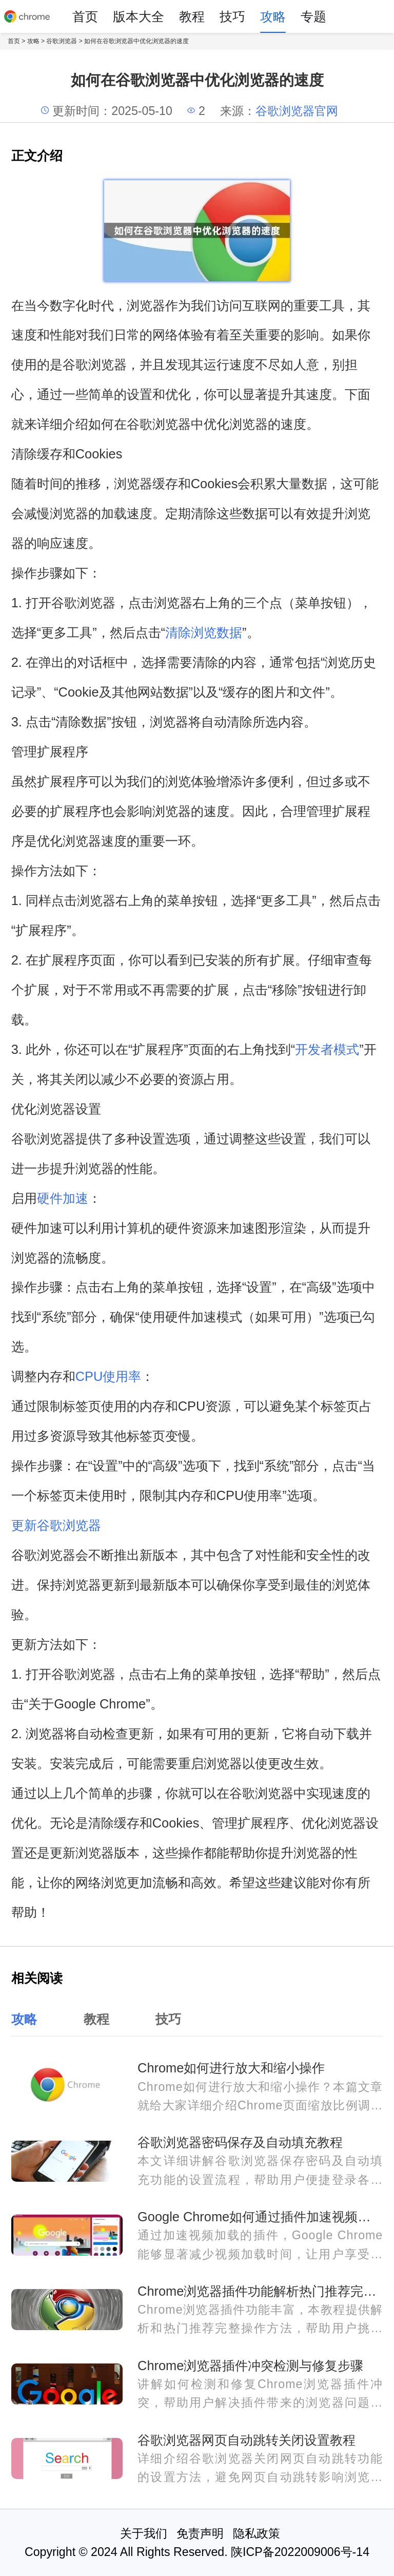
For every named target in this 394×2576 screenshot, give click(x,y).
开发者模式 (327, 1049)
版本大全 (138, 16)
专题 (313, 16)
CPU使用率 (108, 1376)
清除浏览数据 (203, 632)
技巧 (232, 16)
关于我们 (143, 2533)
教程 (192, 16)
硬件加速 (62, 1198)
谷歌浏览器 (61, 41)
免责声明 (200, 2533)
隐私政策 (256, 2533)
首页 (85, 16)
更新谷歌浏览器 (56, 1525)
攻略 (273, 16)
